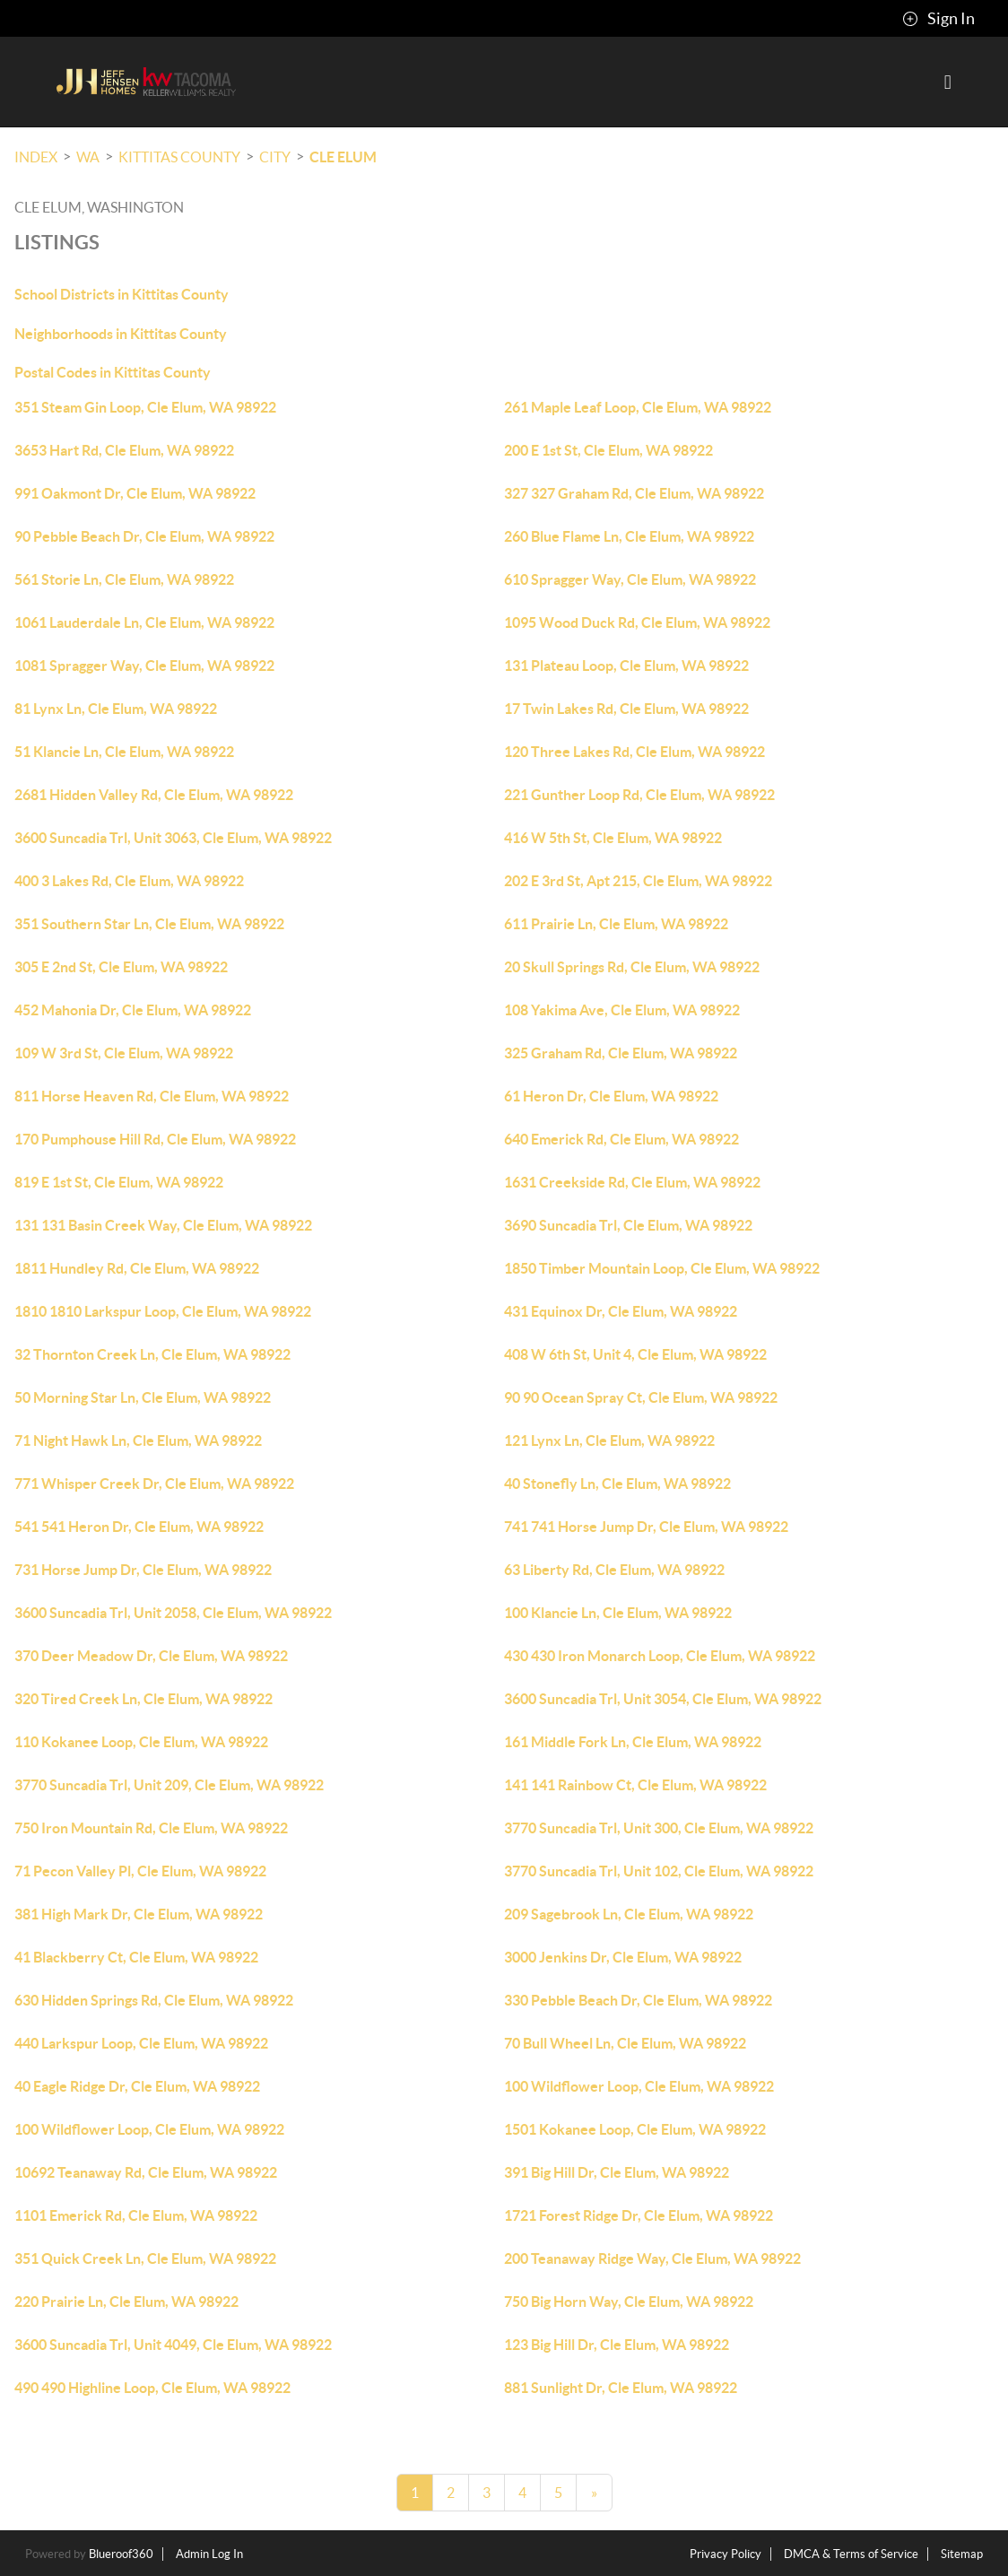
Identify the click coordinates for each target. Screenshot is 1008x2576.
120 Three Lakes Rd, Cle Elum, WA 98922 (634, 751)
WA (88, 157)
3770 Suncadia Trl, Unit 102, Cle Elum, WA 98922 (658, 1871)
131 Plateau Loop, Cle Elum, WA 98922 (626, 665)
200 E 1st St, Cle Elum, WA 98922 (608, 450)
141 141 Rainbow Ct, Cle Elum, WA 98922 (635, 1785)
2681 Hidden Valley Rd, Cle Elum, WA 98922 (153, 795)
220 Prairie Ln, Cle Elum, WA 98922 (126, 2301)
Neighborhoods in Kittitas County (120, 334)
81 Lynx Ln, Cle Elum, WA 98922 (115, 708)
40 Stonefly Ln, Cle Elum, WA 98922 (617, 1483)
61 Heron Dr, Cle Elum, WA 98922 (611, 1096)
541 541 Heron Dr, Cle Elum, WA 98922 (139, 1526)
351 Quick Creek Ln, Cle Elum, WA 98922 (145, 2258)
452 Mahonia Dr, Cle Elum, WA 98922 (132, 1010)
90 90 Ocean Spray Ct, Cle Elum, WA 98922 (641, 1397)
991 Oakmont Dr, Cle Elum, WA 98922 (135, 493)
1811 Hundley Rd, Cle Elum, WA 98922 (136, 1268)
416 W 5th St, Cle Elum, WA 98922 (613, 838)
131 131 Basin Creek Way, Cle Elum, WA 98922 (163, 1225)
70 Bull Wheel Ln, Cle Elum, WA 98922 (625, 2043)
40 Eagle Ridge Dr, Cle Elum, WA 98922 (137, 2086)
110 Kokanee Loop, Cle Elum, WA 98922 (141, 1742)
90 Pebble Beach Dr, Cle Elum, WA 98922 (144, 536)
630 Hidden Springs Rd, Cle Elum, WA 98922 (153, 2000)
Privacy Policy (725, 2554)
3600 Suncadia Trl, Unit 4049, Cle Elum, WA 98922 (173, 2344)
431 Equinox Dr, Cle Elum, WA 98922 (620, 1311)
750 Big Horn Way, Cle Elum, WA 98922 (628, 2301)
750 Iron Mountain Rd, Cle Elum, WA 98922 (151, 1828)
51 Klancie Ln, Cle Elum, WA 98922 (124, 751)
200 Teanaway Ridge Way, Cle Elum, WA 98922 (652, 2258)
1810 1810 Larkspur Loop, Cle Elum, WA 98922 (162, 1311)
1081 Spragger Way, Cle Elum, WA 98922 (144, 665)
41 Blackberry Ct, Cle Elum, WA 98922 (136, 1957)
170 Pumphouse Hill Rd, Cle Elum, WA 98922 (155, 1139)
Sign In (938, 19)
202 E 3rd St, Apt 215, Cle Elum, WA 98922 (638, 881)
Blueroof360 (121, 2554)
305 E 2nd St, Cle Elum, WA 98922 (121, 967)
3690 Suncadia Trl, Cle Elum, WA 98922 (628, 1225)
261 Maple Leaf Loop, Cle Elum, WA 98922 (637, 407)
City (275, 157)
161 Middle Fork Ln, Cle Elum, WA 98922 (632, 1742)
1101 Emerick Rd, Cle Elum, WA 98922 (135, 2215)
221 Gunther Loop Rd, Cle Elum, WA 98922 (639, 795)
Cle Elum (343, 157)
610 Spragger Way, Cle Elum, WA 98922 (630, 579)
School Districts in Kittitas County (121, 294)
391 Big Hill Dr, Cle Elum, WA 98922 (616, 2172)
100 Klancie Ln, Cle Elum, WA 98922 (618, 1613)
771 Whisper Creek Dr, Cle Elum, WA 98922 (154, 1483)
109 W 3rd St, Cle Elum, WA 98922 (123, 1053)
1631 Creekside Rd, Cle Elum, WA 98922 (632, 1182)
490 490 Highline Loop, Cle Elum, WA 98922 (152, 2387)
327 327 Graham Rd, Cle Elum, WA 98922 (634, 493)
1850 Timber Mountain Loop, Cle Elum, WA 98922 (662, 1268)
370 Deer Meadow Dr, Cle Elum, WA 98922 (151, 1656)
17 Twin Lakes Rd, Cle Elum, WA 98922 (626, 708)
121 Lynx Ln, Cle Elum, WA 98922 (609, 1440)
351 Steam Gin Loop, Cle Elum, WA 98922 (145, 407)
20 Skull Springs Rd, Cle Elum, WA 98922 (632, 967)
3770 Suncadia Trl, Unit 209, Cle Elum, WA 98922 (169, 1785)
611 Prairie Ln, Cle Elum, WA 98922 (616, 924)
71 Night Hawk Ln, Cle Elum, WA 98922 (138, 1440)
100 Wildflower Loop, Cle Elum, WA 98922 (639, 2086)
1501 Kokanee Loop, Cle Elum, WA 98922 (635, 2129)
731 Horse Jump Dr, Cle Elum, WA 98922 (143, 1569)
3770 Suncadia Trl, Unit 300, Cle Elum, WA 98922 (658, 1828)
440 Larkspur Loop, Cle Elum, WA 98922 (141, 2043)
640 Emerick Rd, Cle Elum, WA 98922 (621, 1139)
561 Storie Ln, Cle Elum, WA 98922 (124, 579)
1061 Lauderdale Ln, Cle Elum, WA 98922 (144, 622)
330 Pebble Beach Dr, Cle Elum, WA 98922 (638, 2000)
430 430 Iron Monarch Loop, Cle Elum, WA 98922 (659, 1656)
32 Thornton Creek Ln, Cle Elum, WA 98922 (152, 1354)
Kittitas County (179, 157)
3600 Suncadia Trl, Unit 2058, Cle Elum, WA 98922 (173, 1613)
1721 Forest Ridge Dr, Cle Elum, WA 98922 (638, 2215)
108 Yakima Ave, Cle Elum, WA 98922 (622, 1010)
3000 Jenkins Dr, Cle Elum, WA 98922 (623, 1957)
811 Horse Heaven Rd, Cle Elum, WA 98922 (151, 1096)
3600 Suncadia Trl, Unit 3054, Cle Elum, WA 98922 (662, 1699)
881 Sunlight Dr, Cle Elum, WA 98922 (620, 2387)
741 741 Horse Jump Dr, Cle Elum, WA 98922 (646, 1526)
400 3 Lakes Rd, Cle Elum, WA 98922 (129, 881)
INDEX (35, 157)
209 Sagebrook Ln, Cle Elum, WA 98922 (628, 1914)
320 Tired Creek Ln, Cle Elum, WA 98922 (143, 1699)
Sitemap (962, 2554)
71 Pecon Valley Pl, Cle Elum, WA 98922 (140, 1871)
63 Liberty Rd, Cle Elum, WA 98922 (614, 1569)
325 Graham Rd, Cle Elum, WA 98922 (620, 1053)
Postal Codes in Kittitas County (112, 372)
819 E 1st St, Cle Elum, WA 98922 (118, 1182)
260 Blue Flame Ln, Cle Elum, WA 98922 (629, 536)
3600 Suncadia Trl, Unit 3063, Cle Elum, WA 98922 (173, 838)
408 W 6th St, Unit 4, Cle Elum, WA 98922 (635, 1354)
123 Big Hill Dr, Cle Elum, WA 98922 (616, 2344)
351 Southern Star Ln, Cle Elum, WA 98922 (149, 924)
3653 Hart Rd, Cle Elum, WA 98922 (124, 450)
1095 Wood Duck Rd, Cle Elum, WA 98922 (637, 622)
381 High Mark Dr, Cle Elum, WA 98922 (138, 1914)
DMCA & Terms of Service (851, 2554)
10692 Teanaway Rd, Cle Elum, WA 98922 (145, 2172)
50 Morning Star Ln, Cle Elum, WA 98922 (142, 1397)
